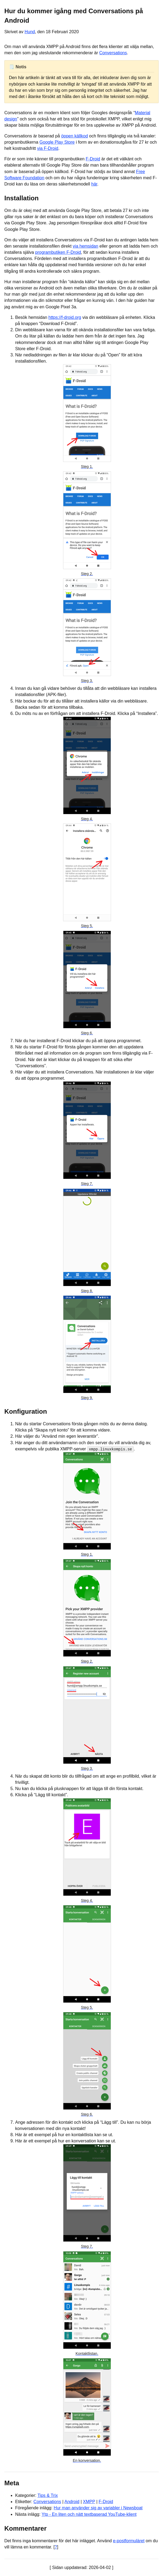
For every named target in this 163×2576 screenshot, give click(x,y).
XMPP (89, 2501)
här (94, 184)
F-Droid (93, 159)
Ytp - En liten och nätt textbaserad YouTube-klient (89, 2514)
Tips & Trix (47, 2495)
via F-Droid (47, 148)
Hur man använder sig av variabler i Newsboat (98, 2508)
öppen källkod (74, 136)
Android (71, 2501)
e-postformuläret (129, 2540)
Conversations (113, 52)
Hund (30, 31)
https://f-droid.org (64, 317)
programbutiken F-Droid (58, 252)
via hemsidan (85, 246)
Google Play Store (57, 142)
